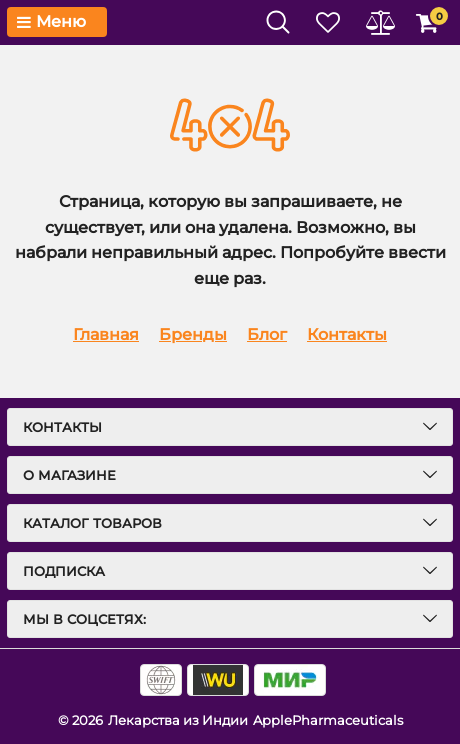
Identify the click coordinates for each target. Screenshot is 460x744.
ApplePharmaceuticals (328, 720)
